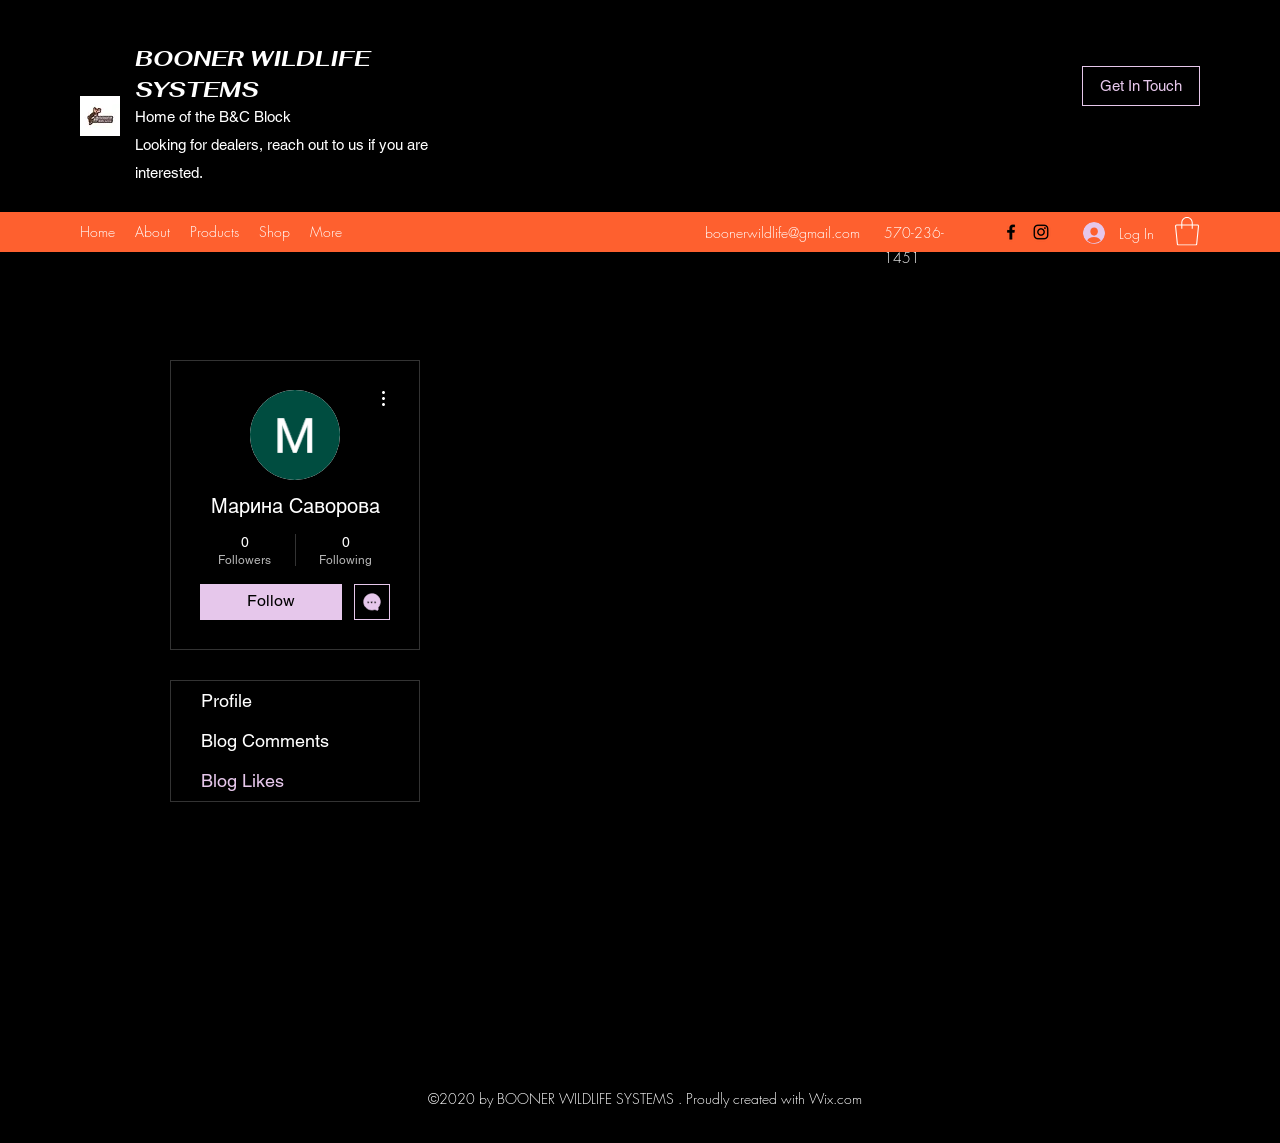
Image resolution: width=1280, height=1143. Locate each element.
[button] (1187, 231)
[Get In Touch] (1141, 86)
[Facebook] (1011, 232)
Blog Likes (242, 780)
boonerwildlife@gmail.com (782, 232)
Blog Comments (265, 740)
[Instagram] (1041, 232)
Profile (226, 700)
